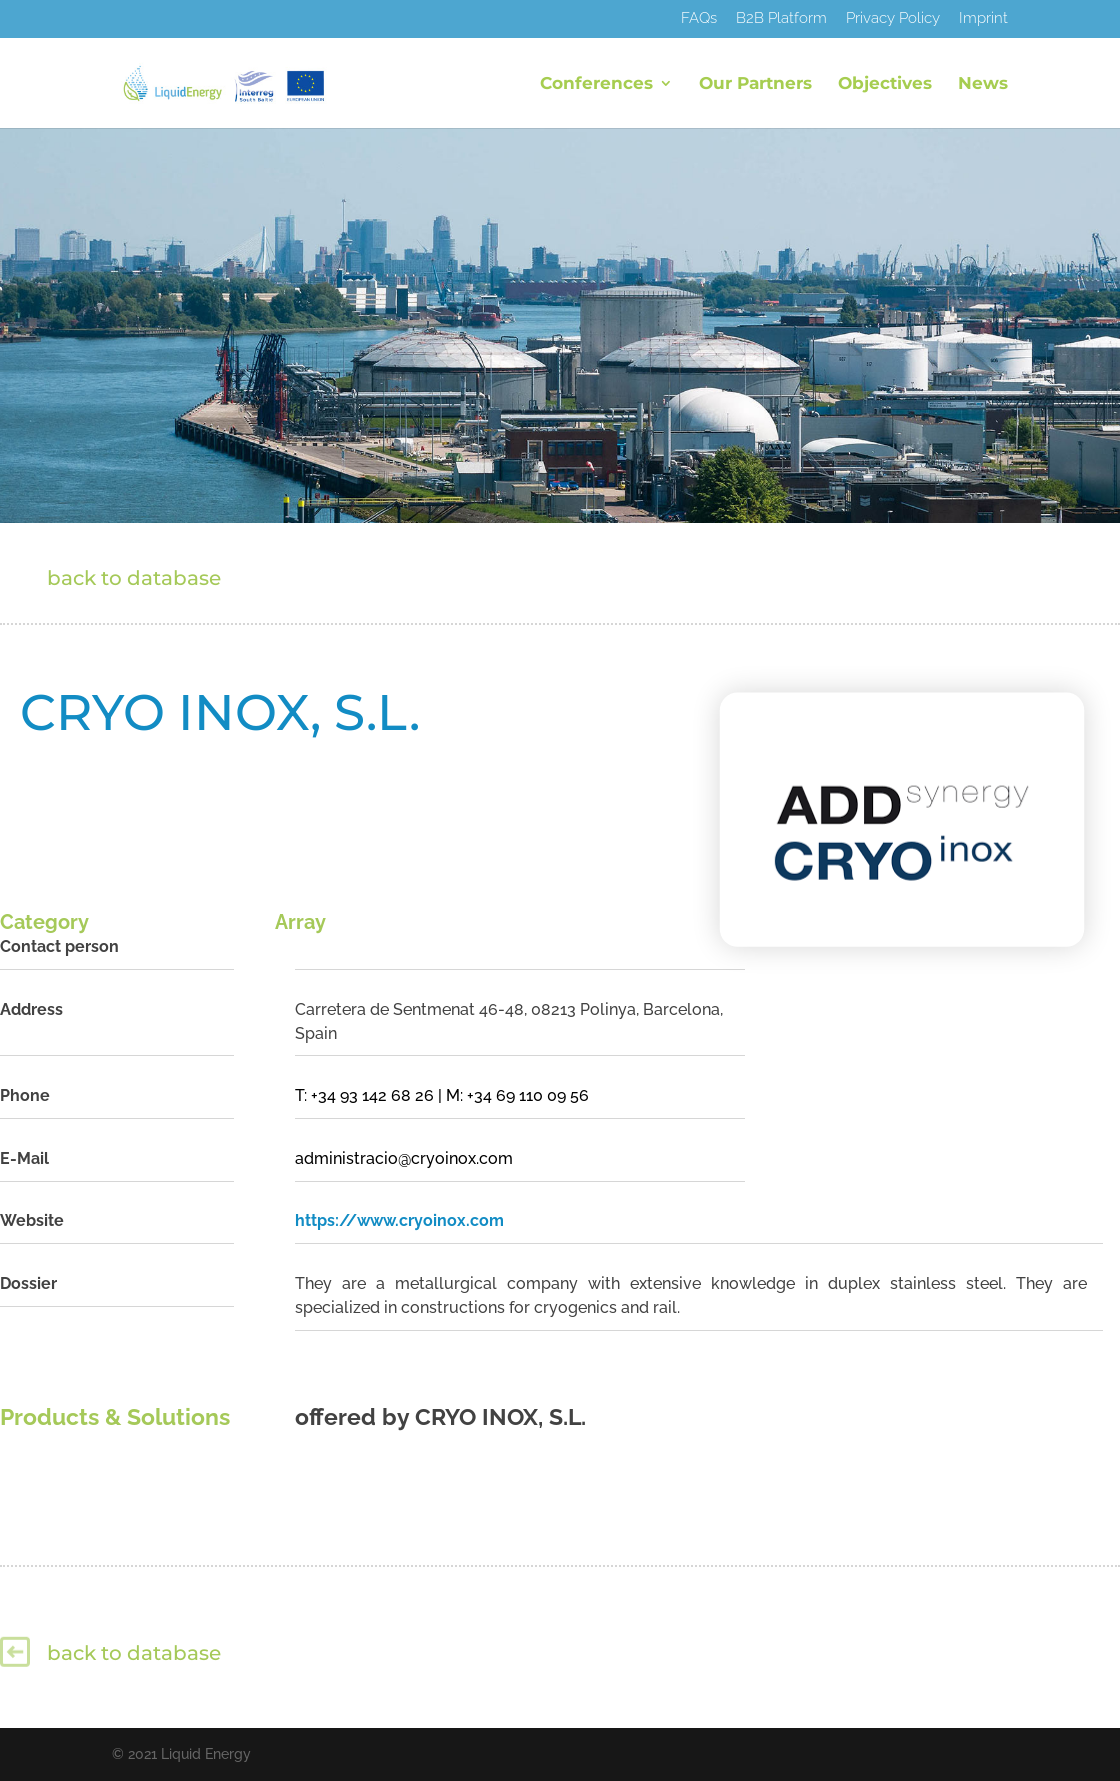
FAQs (699, 19)
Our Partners (755, 84)
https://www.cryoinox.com (399, 1220)
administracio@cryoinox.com (404, 1158)
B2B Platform (781, 19)
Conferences (596, 84)
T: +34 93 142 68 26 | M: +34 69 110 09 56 (442, 1095)
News (983, 84)
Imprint (983, 19)
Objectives (885, 84)
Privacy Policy (893, 19)
